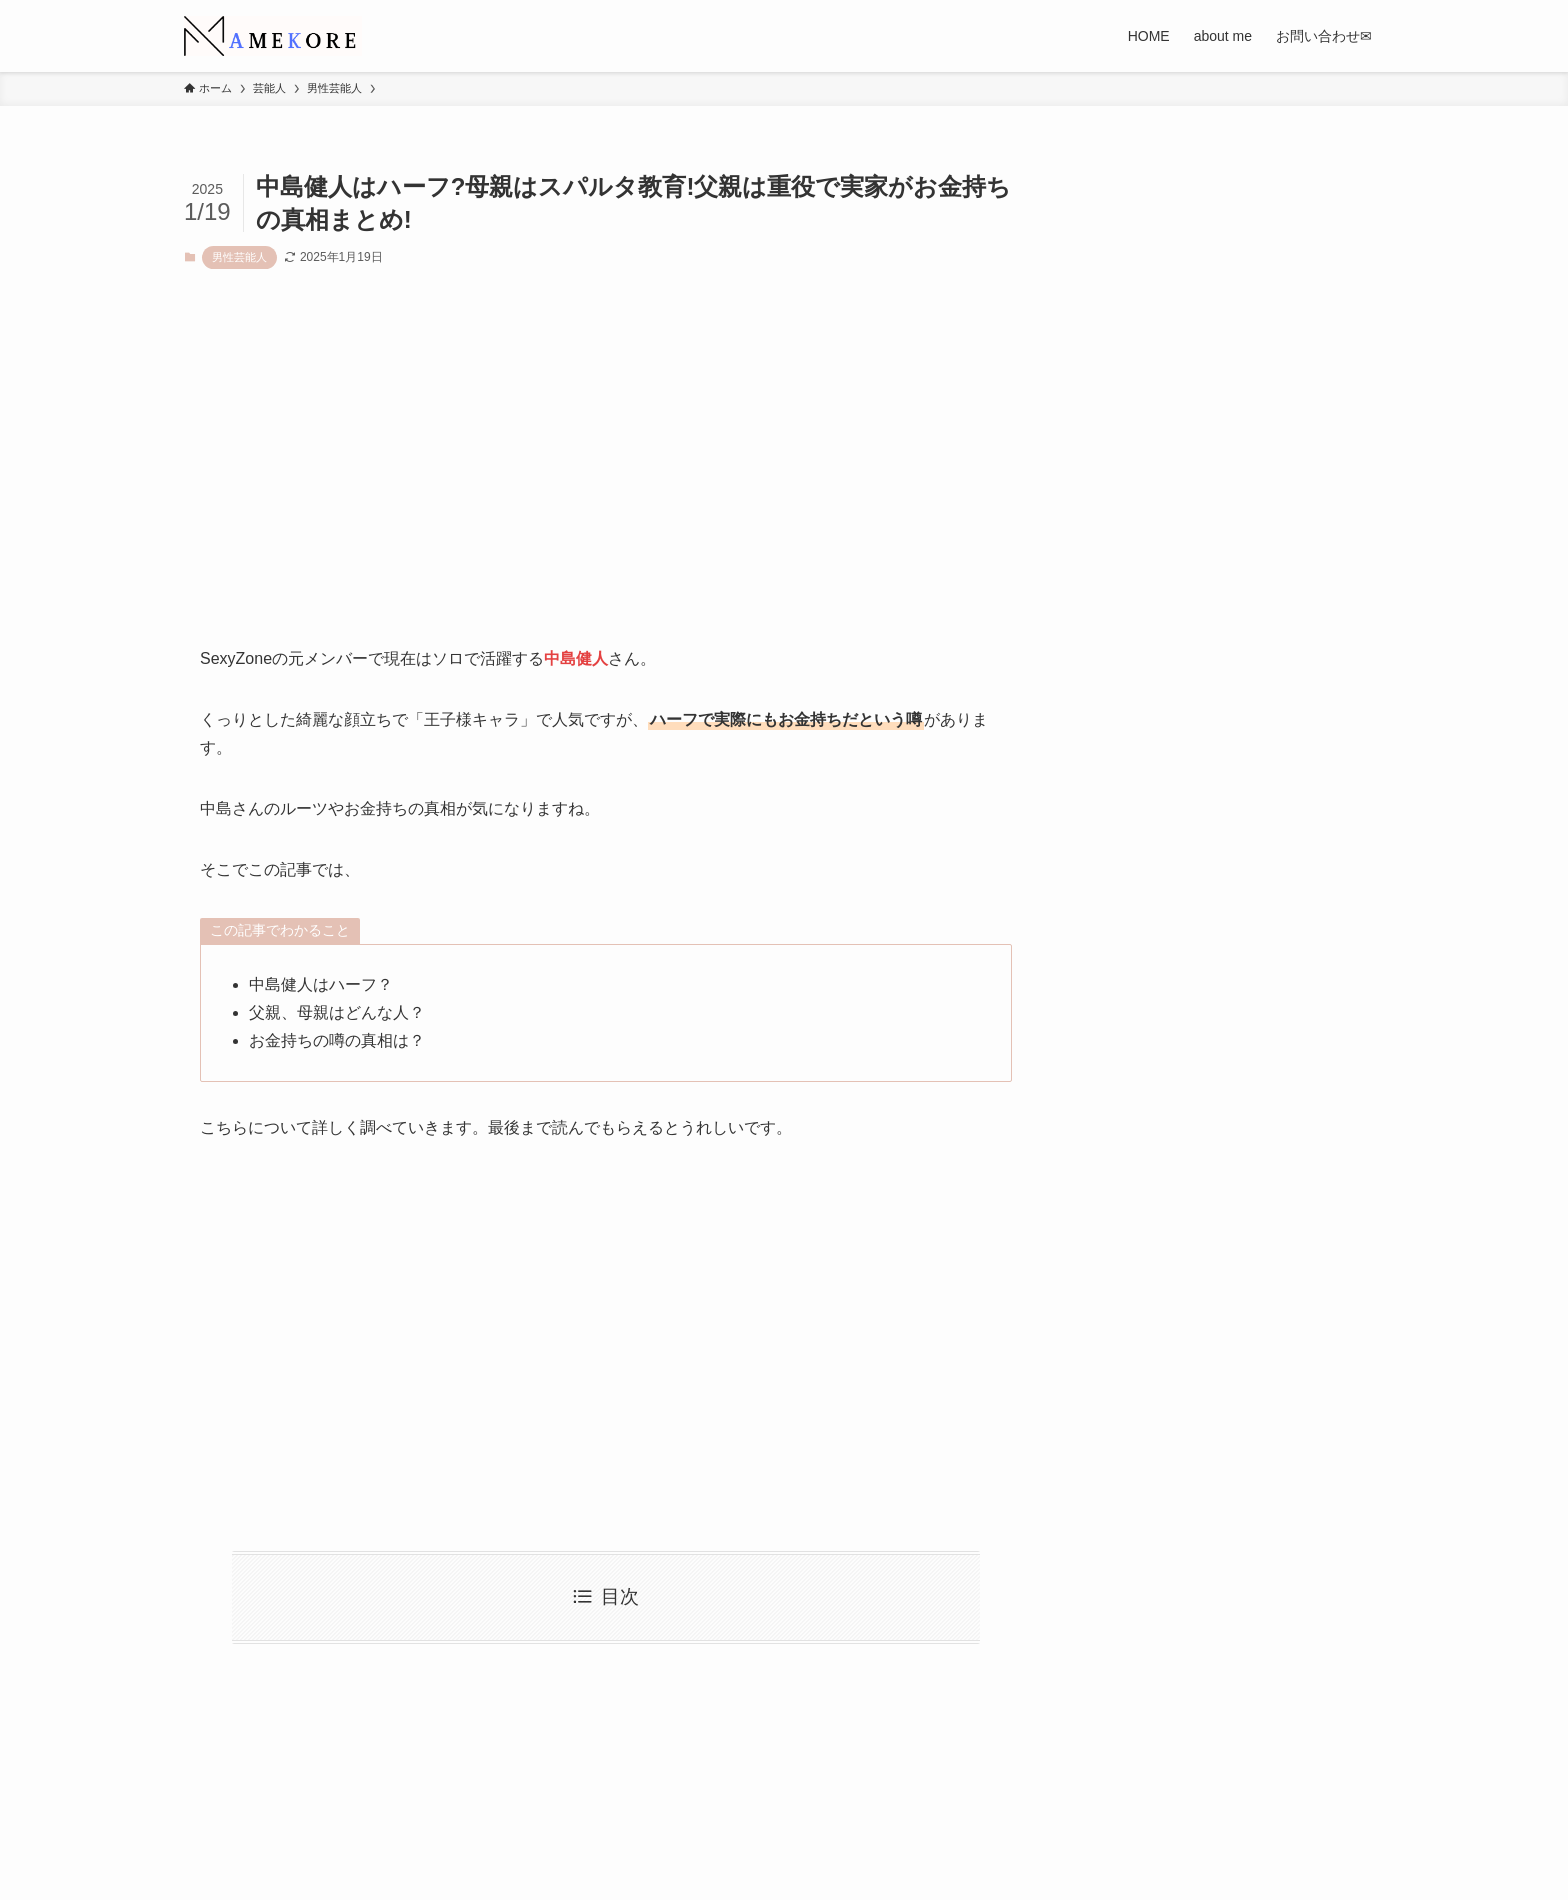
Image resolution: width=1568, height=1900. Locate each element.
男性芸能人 (239, 257)
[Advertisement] (606, 473)
